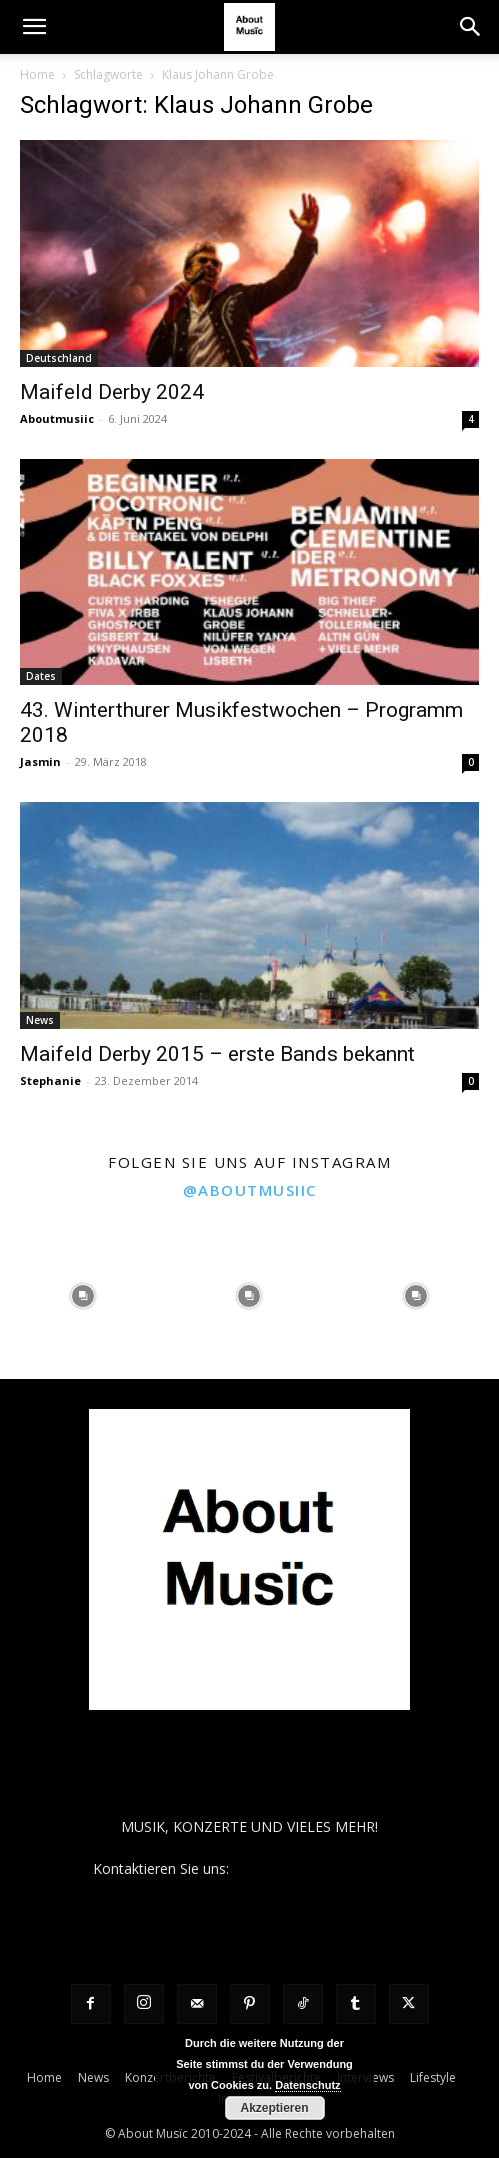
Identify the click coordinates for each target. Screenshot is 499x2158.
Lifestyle (433, 2077)
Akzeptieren (274, 2108)
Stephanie (50, 1080)
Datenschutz (307, 2085)
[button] (34, 27)
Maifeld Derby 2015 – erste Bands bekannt (217, 1054)
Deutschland (59, 358)
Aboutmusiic (57, 418)
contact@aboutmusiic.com (319, 1868)
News (40, 1020)
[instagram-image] (83, 1296)
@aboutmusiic (250, 1190)
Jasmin (40, 761)
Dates (41, 676)
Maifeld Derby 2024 (112, 392)
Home (37, 74)
